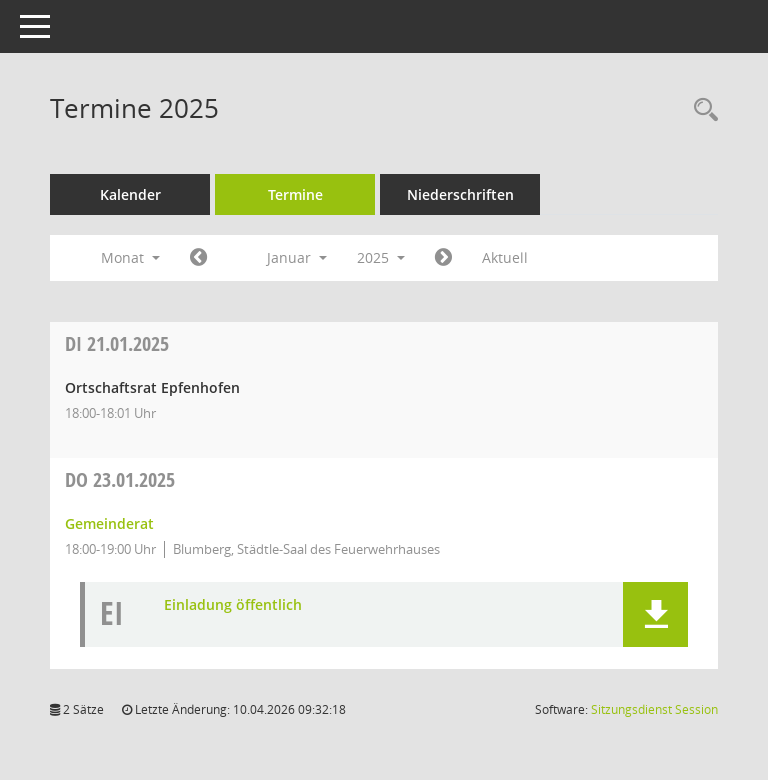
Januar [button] (297, 257)
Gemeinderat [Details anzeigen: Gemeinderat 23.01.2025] (109, 523)
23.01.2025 (120, 479)
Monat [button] (130, 257)
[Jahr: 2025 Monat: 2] (443, 258)
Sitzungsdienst (654, 709)
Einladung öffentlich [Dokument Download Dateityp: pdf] (233, 605)
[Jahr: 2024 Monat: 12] (198, 258)
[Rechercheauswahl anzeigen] (701, 110)
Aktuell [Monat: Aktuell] (505, 257)
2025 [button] (381, 257)
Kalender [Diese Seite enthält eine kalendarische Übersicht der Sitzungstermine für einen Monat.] (130, 194)
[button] (655, 614)
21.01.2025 (117, 343)
